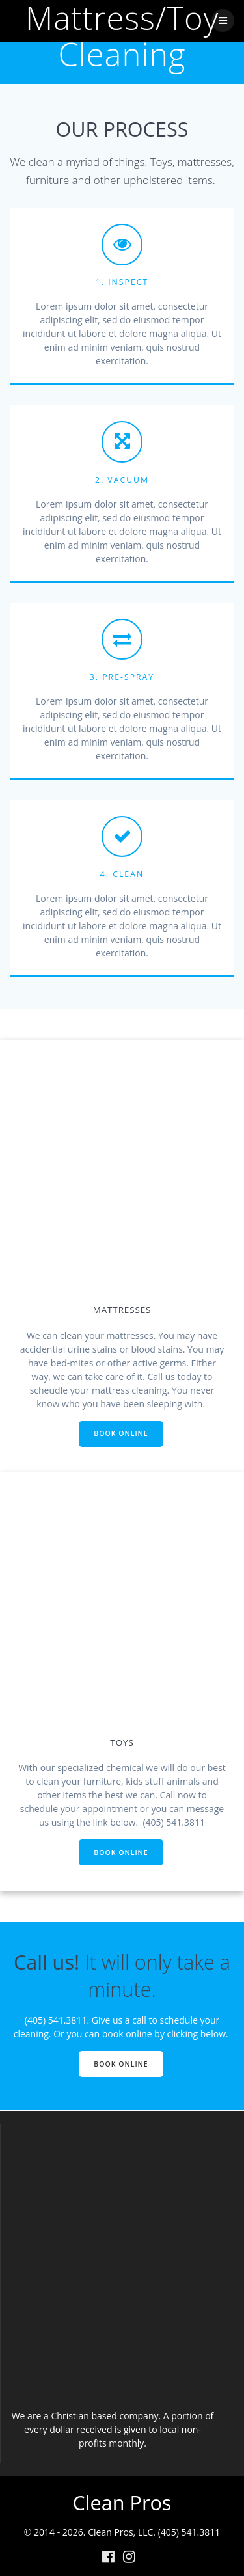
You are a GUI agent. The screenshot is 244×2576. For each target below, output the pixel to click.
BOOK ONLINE (121, 1433)
